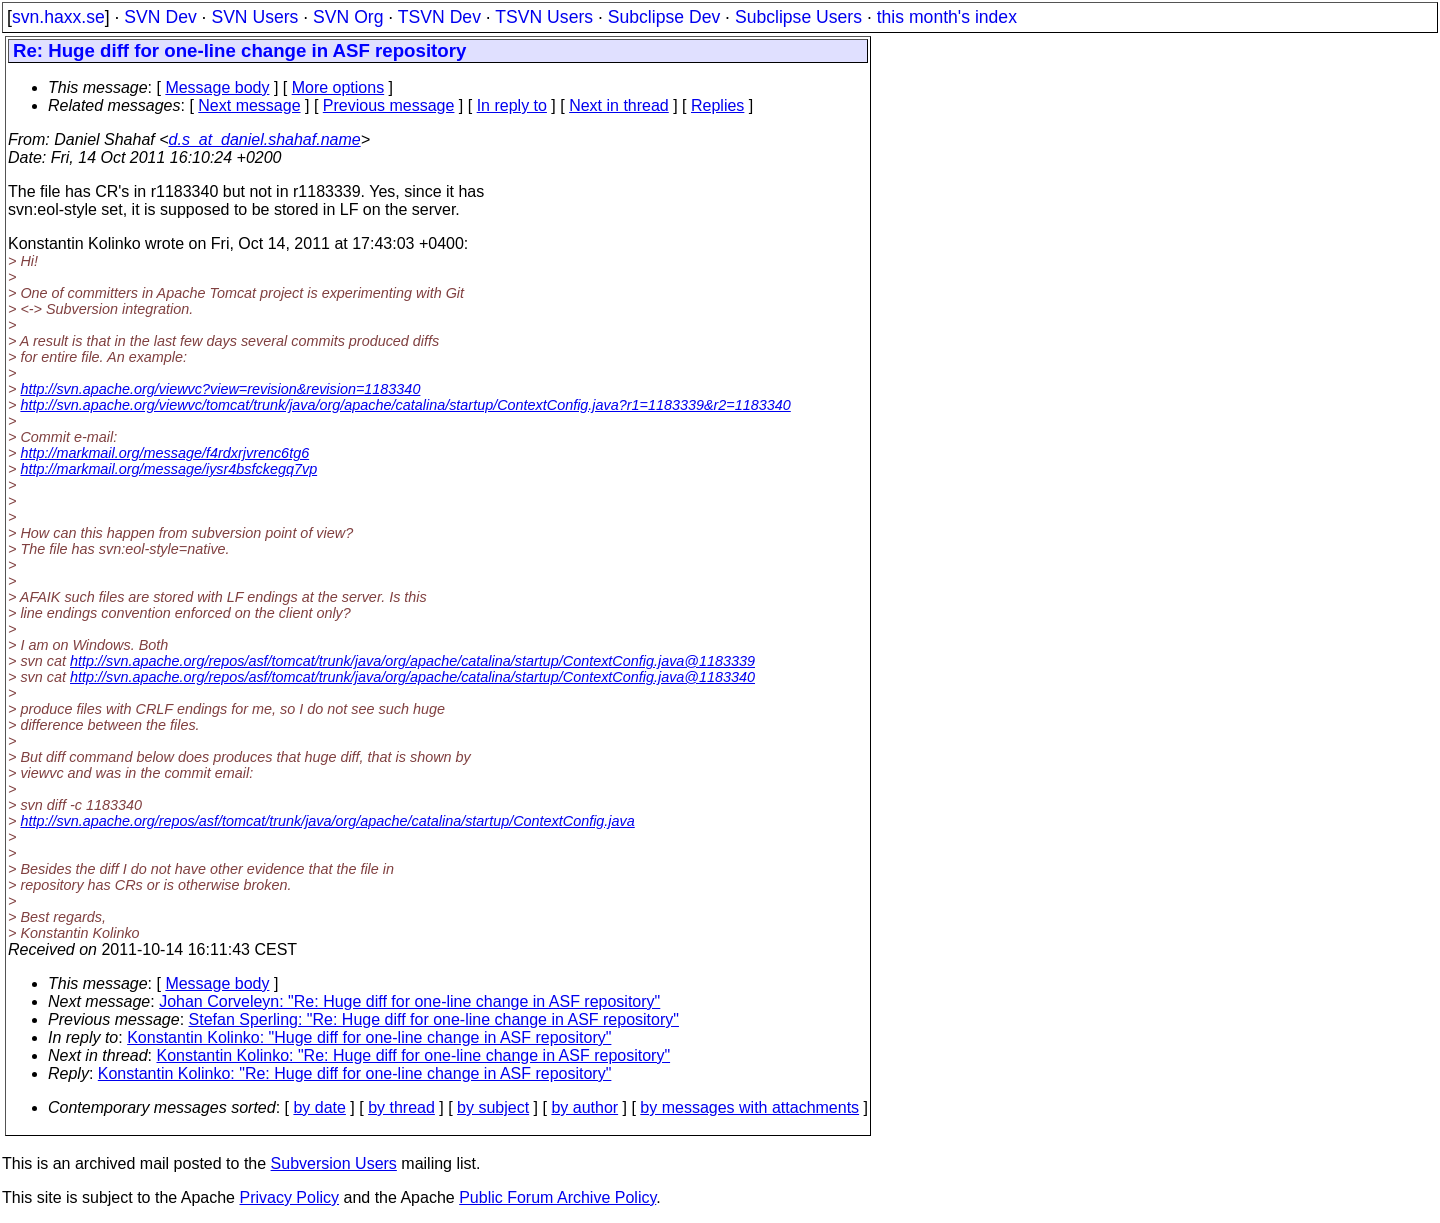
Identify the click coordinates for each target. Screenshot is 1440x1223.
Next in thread (619, 105)
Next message (249, 105)
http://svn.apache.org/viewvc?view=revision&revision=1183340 (220, 389)
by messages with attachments (749, 1107)
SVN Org (348, 17)
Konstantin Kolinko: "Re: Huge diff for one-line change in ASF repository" (414, 1055)
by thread (401, 1107)
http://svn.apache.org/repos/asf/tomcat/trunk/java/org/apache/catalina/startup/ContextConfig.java (327, 821)
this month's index (947, 17)
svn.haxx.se (58, 17)
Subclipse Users (798, 17)
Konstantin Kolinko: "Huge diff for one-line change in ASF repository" (369, 1037)
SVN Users (254, 17)
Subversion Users (334, 1163)
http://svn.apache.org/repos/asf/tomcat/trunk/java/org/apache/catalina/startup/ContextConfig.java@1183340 (412, 677)
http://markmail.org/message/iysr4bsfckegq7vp (168, 469)
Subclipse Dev (664, 17)
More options (338, 87)
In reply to (512, 105)
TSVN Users (544, 17)
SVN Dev (160, 17)
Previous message (389, 105)
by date (319, 1107)
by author (584, 1107)
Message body (217, 87)
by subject (493, 1107)
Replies (717, 105)
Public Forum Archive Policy (557, 1197)
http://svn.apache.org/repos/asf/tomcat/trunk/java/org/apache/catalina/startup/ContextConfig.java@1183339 (412, 661)
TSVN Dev (439, 17)
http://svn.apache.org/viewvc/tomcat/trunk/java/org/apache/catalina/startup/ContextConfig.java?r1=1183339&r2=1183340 (405, 405)
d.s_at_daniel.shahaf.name (265, 139)
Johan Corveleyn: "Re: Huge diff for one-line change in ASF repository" (409, 1001)
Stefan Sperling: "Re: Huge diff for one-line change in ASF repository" (434, 1019)
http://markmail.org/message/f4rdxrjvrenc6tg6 (164, 453)
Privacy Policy (289, 1197)
